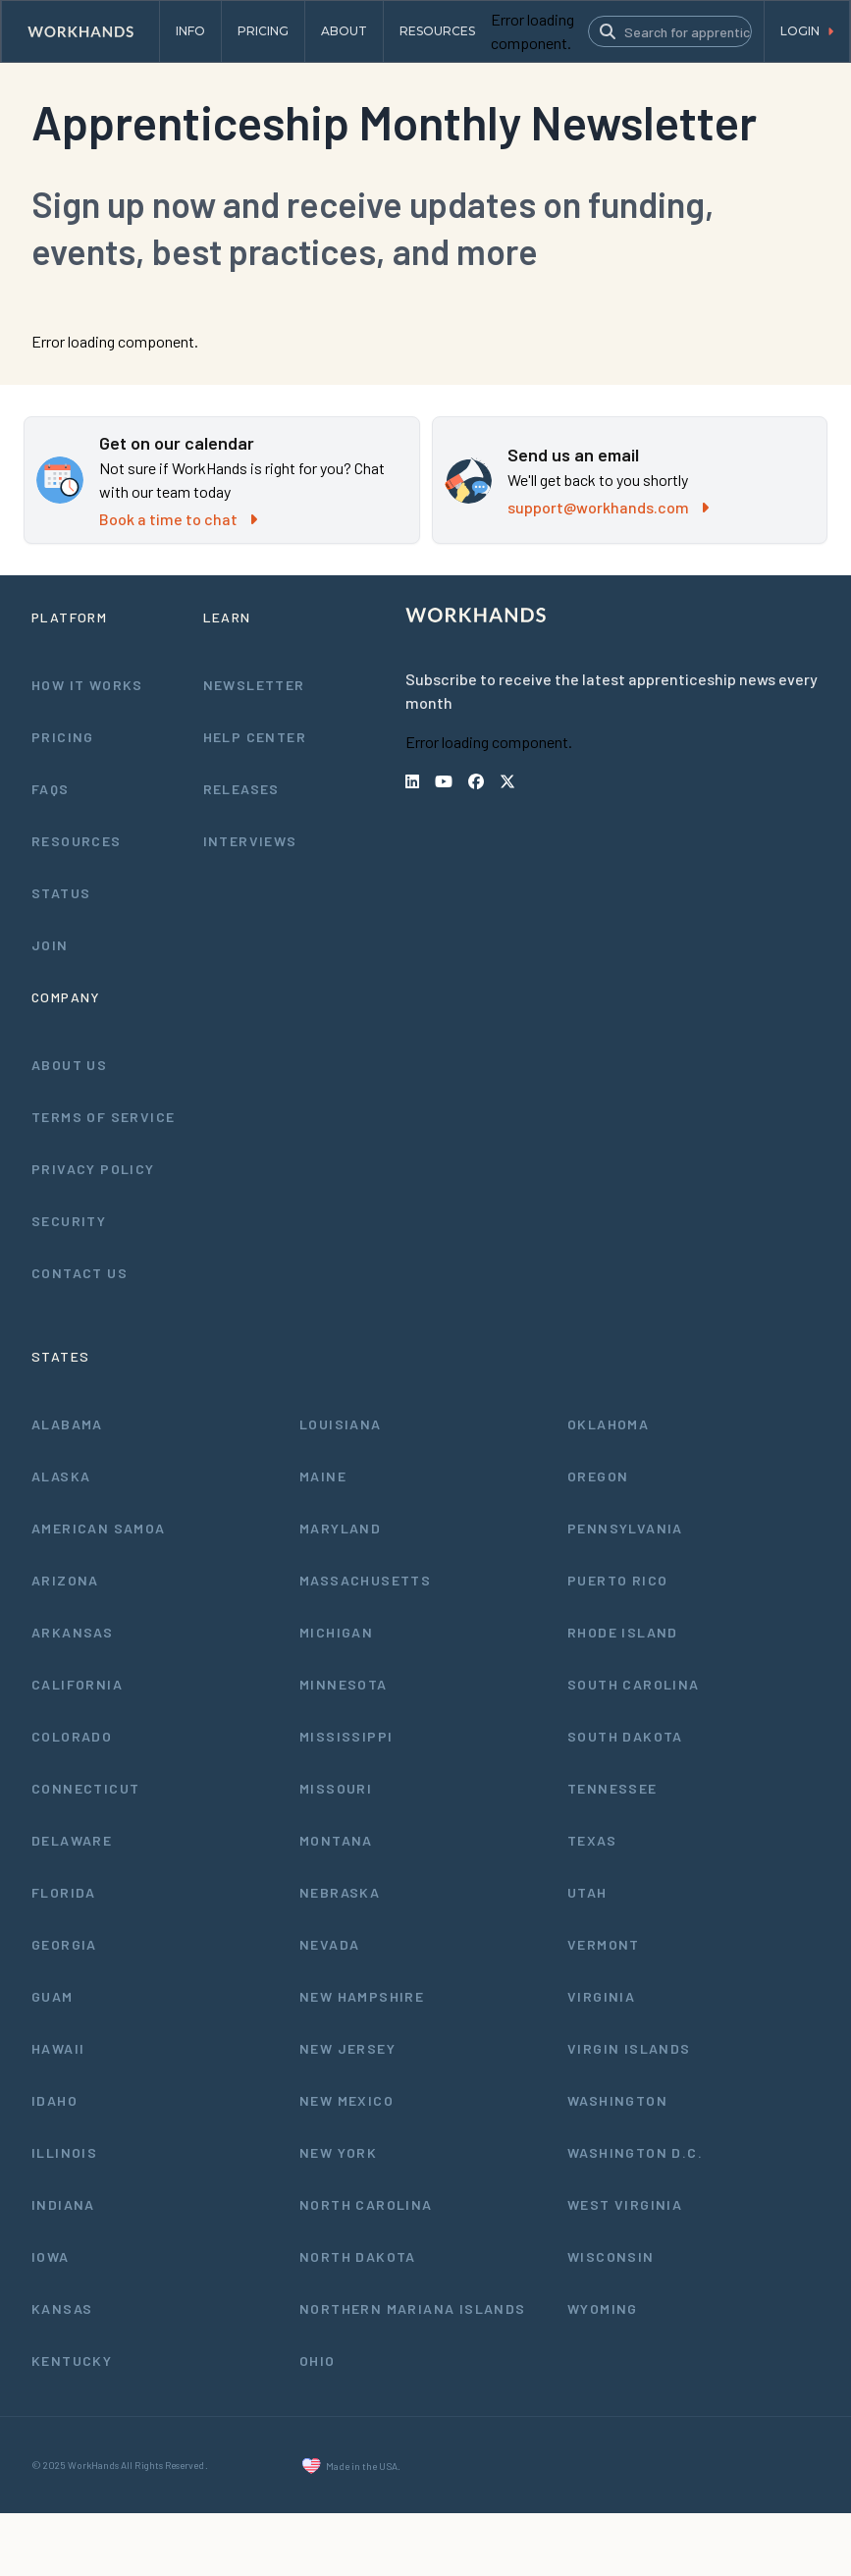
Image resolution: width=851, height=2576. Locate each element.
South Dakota (625, 1736)
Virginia (601, 1996)
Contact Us (79, 1272)
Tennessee (612, 1788)
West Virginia (624, 2204)
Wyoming (602, 2308)
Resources (76, 840)
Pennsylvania (625, 1528)
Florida (63, 1892)
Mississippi (346, 1736)
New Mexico (346, 2100)
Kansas (61, 2308)
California (77, 1684)
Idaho (54, 2100)
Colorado (71, 1736)
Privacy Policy (93, 1168)
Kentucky (71, 2360)
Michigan (336, 1632)
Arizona (65, 1580)
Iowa (50, 2256)
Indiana (63, 2204)
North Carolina (366, 2204)
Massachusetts (365, 1580)
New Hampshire (361, 1996)
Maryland (340, 1528)
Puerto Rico (617, 1580)
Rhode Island (622, 1632)
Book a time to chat (178, 519)
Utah (587, 1892)
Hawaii (57, 2048)
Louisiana (340, 1424)
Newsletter (254, 684)
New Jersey (347, 2048)
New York (338, 2152)
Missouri (335, 1788)
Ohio (317, 2360)
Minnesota (343, 1684)
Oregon (597, 1476)
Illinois (64, 2152)
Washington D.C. (635, 2152)
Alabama (67, 1424)
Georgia (64, 1944)
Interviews (250, 840)
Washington (617, 2100)
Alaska (60, 1476)
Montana (336, 1840)
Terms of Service (103, 1116)
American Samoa (98, 1528)
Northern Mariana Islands (412, 2308)
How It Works (87, 684)
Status (60, 893)
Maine (322, 1476)
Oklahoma (608, 1424)
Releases (241, 788)
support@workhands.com (608, 507)
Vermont (603, 1944)
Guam (52, 1996)
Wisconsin (611, 2256)
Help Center (254, 736)
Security (68, 1220)
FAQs (50, 788)
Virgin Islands (629, 2048)
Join (50, 945)
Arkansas (72, 1632)
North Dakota (357, 2256)
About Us (69, 1064)
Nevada (329, 1944)
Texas (591, 1840)
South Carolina (633, 1684)
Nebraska (339, 1892)
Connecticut (85, 1788)
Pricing (62, 736)
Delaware (71, 1840)
